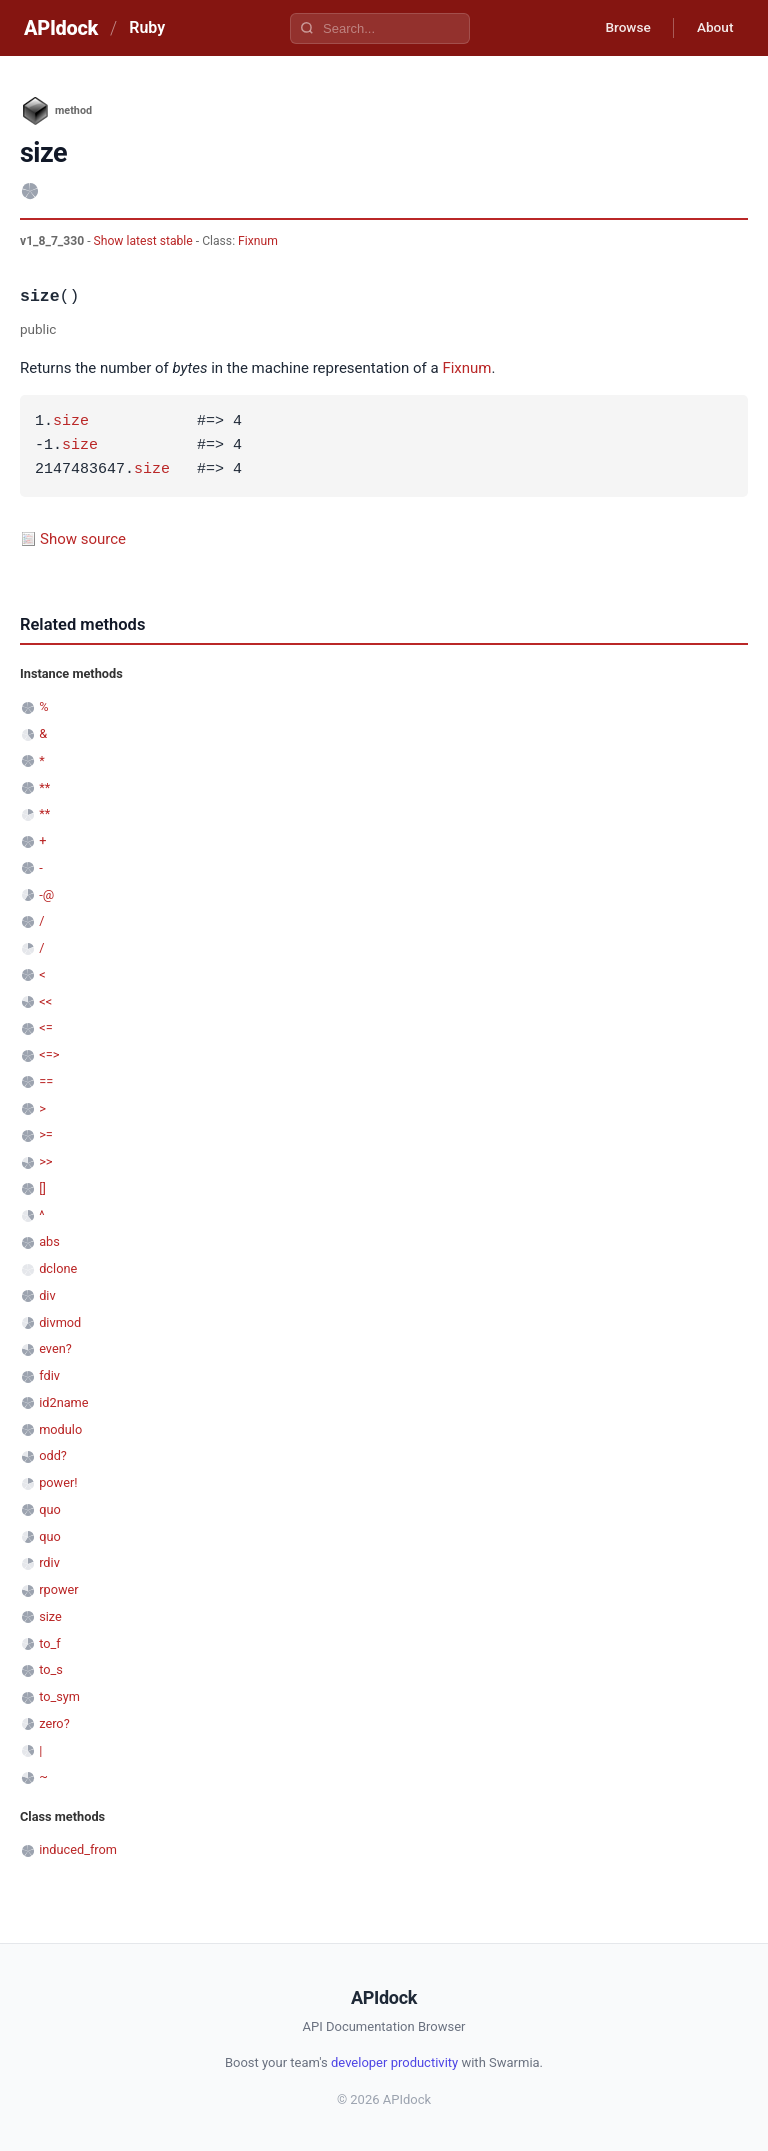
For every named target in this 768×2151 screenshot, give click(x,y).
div (47, 1295)
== (46, 1081)
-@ (46, 894)
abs (49, 1241)
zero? (54, 1723)
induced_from (78, 1849)
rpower (58, 1589)
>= (46, 1134)
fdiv (49, 1375)
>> (45, 1161)
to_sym (59, 1696)
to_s (51, 1669)
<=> (49, 1054)
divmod (60, 1322)
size (71, 422)
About (713, 28)
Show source (83, 539)
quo (50, 1509)
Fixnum (258, 241)
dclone (58, 1268)
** (44, 787)
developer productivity (394, 2062)
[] (42, 1188)
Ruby (147, 27)
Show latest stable (145, 241)
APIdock (61, 28)
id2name (63, 1402)
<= (45, 1027)
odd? (53, 1455)
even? (55, 1348)
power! (58, 1482)
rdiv (49, 1562)
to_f (50, 1643)
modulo (60, 1429)
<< (45, 1001)
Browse (622, 28)
